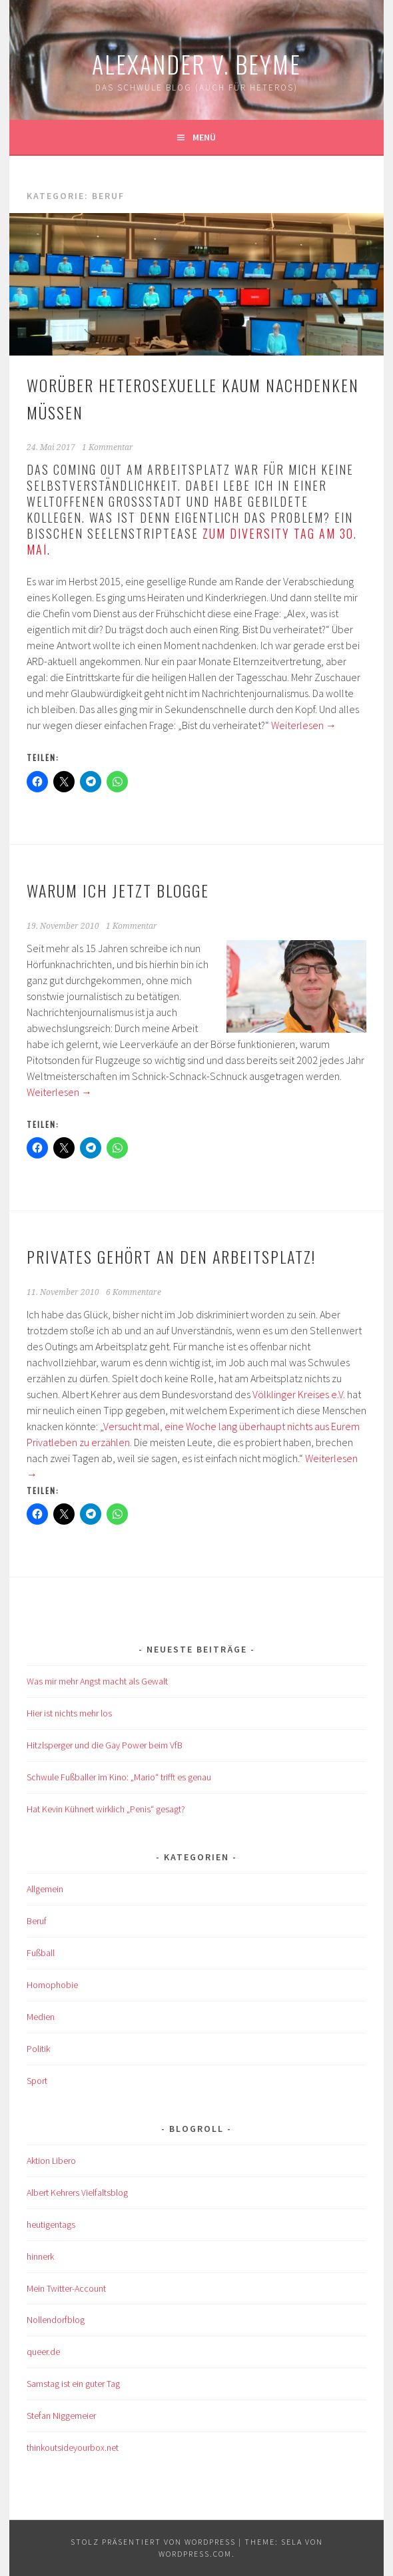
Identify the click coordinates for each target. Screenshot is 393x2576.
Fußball (41, 1953)
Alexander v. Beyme (196, 63)
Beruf (37, 1921)
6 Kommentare (133, 1292)
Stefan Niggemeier (61, 2416)
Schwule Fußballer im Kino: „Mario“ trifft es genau (119, 1777)
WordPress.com (195, 2554)
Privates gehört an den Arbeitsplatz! (171, 1256)
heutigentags (51, 2224)
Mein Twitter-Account (66, 2288)
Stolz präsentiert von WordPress (153, 2542)
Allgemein (45, 1889)
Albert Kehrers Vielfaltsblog (77, 2192)
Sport (37, 2081)
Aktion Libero (51, 2161)
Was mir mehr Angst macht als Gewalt (97, 1681)
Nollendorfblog (56, 2320)
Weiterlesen (303, 725)
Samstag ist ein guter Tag (73, 2384)
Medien (41, 2017)
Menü (204, 137)
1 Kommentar (107, 447)
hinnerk (40, 2256)
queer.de (43, 2352)
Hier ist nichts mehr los (69, 1713)
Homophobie (52, 1985)
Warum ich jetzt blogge (118, 890)
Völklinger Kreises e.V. (298, 1394)
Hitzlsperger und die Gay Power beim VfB (105, 1745)
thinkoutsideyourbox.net (73, 2447)
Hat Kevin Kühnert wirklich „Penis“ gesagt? (106, 1809)
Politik (38, 2049)
